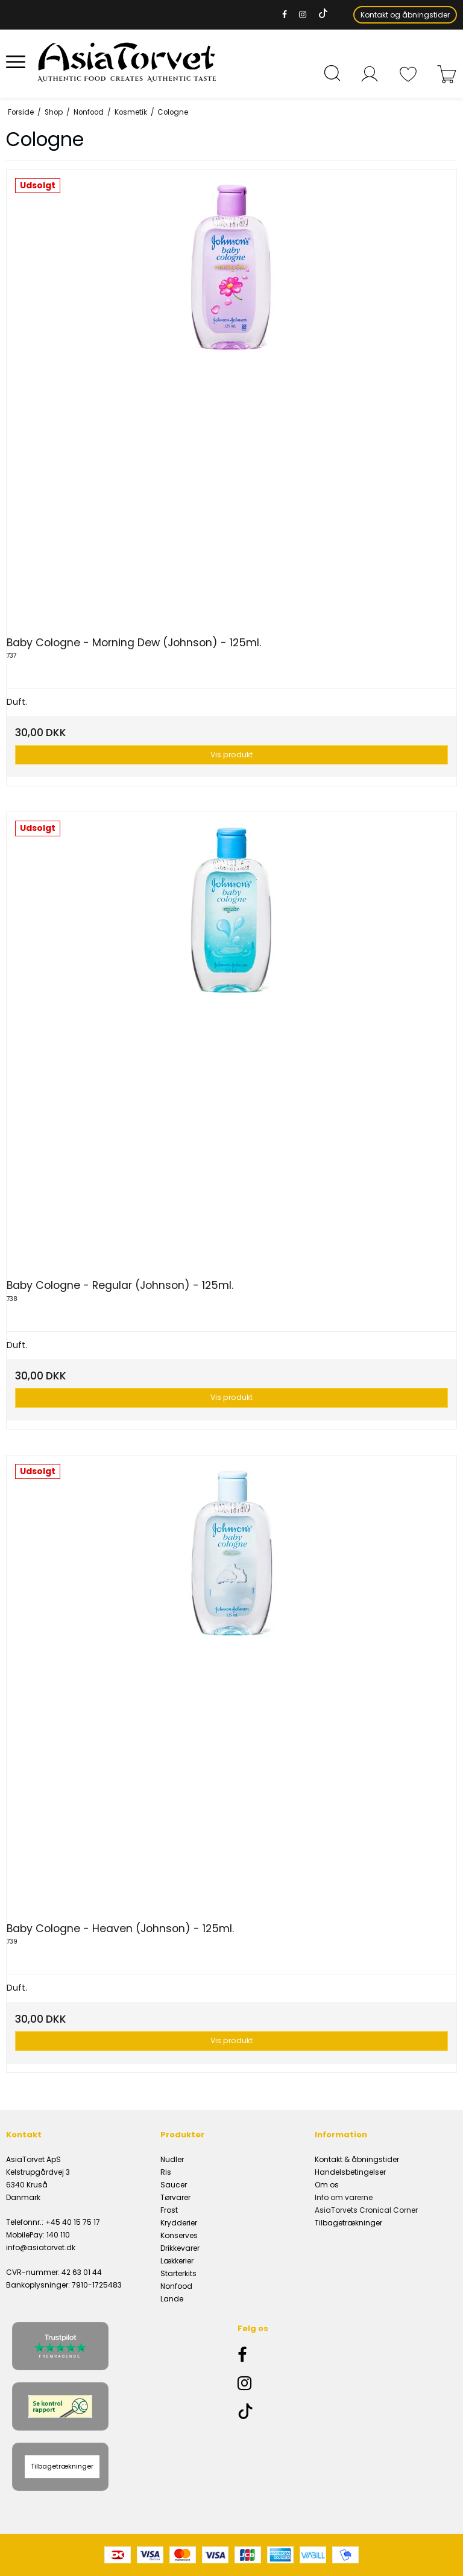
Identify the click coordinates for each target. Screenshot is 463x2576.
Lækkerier (177, 2261)
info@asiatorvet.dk (40, 2247)
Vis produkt (231, 754)
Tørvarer (175, 2197)
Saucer (173, 2185)
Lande (171, 2299)
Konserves (179, 2235)
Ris (165, 2172)
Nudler (172, 2159)
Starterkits (178, 2273)
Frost (169, 2210)
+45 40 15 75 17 (72, 2222)
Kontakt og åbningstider (405, 15)
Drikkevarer (180, 2248)
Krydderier (178, 2223)
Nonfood (176, 2286)
